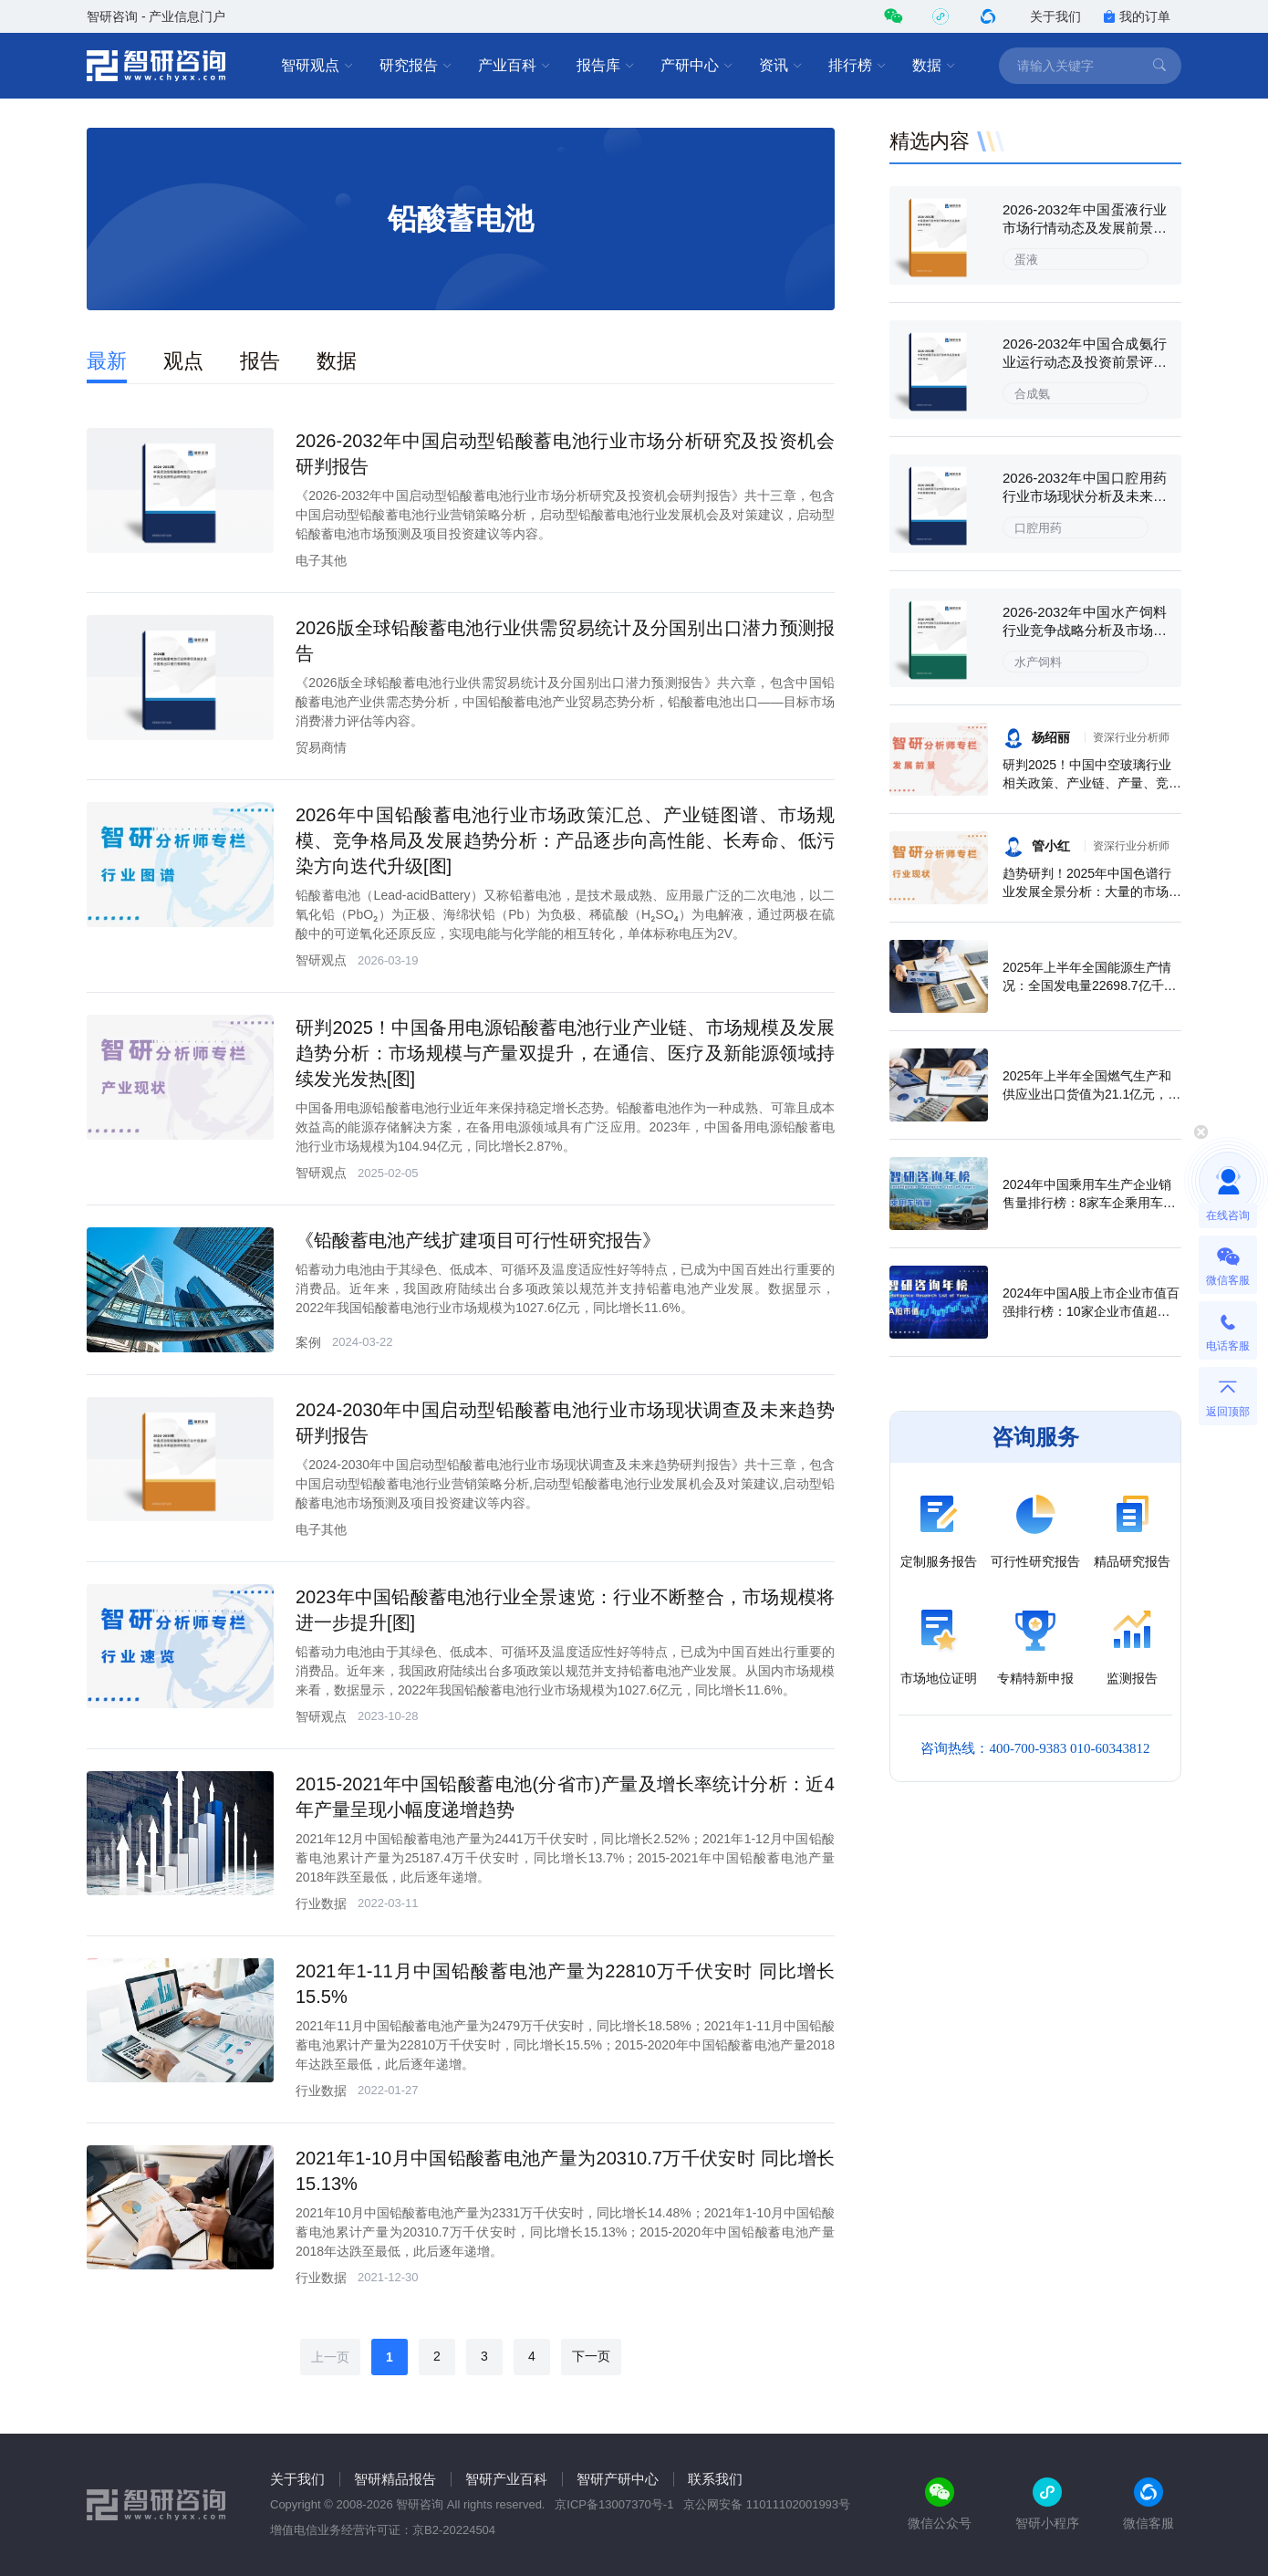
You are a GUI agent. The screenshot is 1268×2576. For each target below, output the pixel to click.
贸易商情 (321, 747)
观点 (183, 360)
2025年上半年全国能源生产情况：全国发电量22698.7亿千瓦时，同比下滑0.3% (1090, 985)
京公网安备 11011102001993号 (766, 2504)
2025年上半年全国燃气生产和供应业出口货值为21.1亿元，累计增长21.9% (1091, 1094)
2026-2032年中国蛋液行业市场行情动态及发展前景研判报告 (1085, 228)
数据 (934, 66)
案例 (308, 1342)
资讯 (781, 66)
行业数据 (321, 1903)
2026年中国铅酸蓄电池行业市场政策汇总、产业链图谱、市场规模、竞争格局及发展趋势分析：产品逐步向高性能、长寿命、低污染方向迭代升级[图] (565, 840)
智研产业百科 (506, 2479)
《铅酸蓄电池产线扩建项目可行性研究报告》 (478, 1240)
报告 (260, 360)
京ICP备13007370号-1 (614, 2504)
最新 (107, 360)
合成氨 (1032, 394)
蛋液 (1026, 259)
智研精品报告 (395, 2479)
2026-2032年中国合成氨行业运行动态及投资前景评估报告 (1085, 362)
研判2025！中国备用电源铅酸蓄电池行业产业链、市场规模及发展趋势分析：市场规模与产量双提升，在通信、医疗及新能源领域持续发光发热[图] (565, 1053)
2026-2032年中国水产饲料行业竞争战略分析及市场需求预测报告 (1085, 630)
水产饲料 (1038, 662)
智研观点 (317, 66)
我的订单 (1136, 16)
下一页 (591, 2356)
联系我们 (715, 2479)
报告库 (606, 66)
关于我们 (1055, 16)
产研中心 (696, 66)
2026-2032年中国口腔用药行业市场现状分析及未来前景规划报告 (1085, 496)
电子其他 (321, 560)
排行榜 (857, 66)
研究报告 (415, 66)
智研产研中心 (618, 2479)
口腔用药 (1038, 528)
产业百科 (514, 66)
